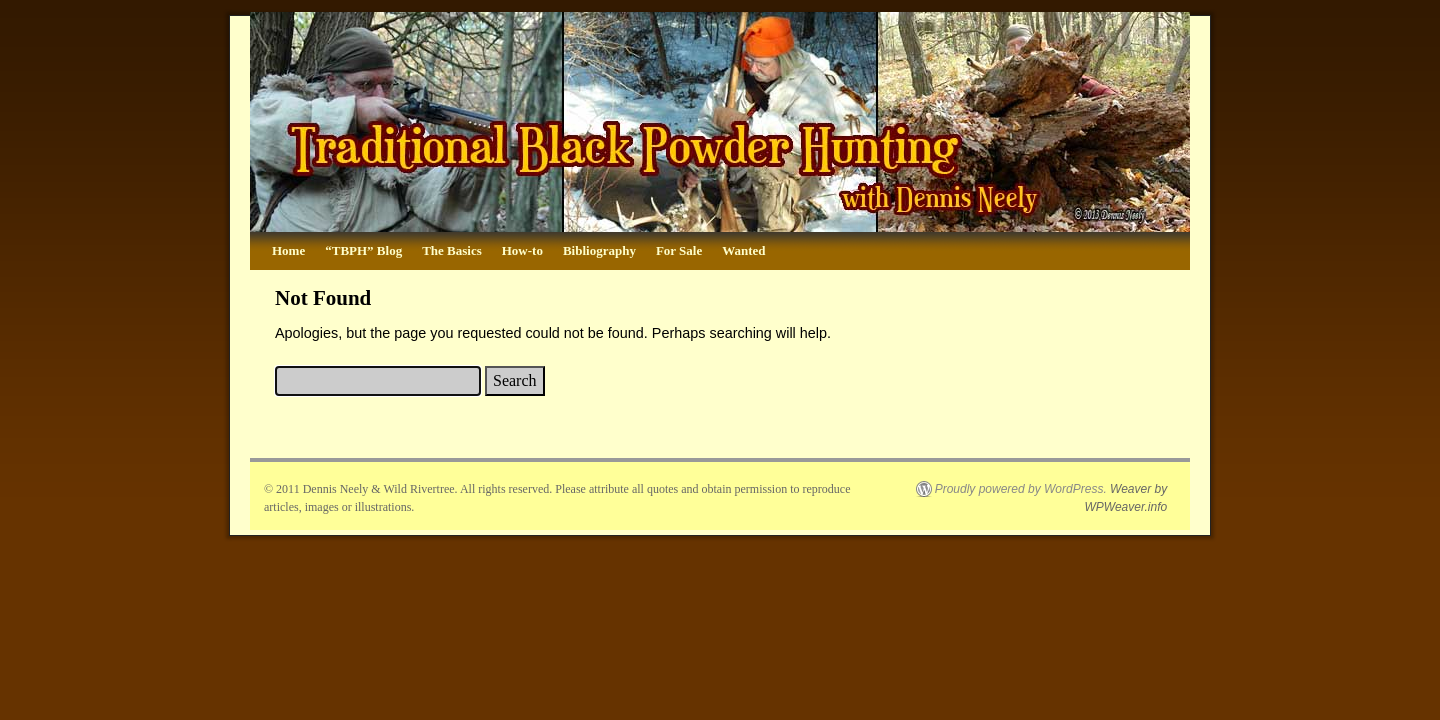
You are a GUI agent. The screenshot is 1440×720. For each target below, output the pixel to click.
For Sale (679, 250)
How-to (522, 250)
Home (288, 250)
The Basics (452, 250)
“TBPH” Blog (363, 250)
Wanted (743, 250)
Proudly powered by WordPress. (1021, 489)
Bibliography (599, 250)
